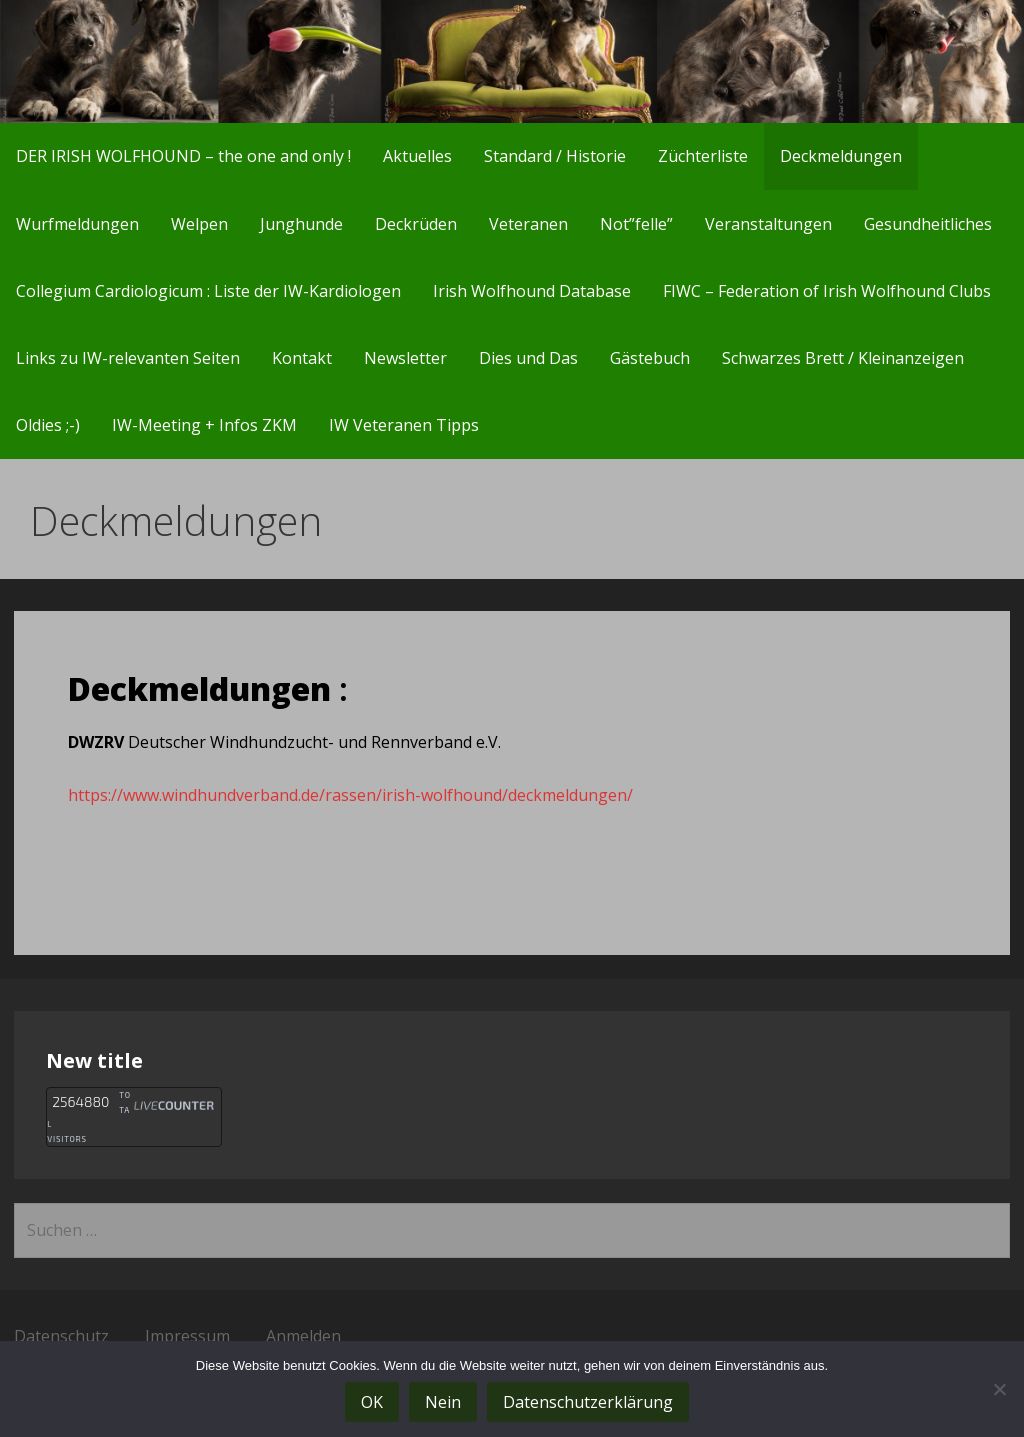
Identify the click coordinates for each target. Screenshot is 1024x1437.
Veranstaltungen (768, 224)
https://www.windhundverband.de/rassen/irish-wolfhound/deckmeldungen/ (350, 795)
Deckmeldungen (841, 156)
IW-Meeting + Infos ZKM (204, 425)
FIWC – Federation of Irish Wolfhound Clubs (827, 291)
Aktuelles (417, 156)
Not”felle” (636, 224)
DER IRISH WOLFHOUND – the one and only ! (183, 156)
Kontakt (302, 358)
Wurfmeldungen (77, 224)
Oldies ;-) (48, 425)
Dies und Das (528, 358)
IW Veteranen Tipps (404, 425)
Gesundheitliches (928, 224)
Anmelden (303, 1336)
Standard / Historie (555, 156)
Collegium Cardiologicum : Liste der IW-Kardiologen (208, 291)
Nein (443, 1402)
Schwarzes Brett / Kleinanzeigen (843, 358)
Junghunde (301, 224)
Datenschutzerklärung (588, 1402)
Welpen (199, 224)
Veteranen (528, 224)
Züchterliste (703, 156)
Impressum (187, 1336)
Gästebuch (650, 358)
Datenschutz (61, 1336)
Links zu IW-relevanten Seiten (128, 358)
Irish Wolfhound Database (532, 291)
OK (372, 1402)
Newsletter (405, 358)
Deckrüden (416, 224)
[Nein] (999, 1389)
